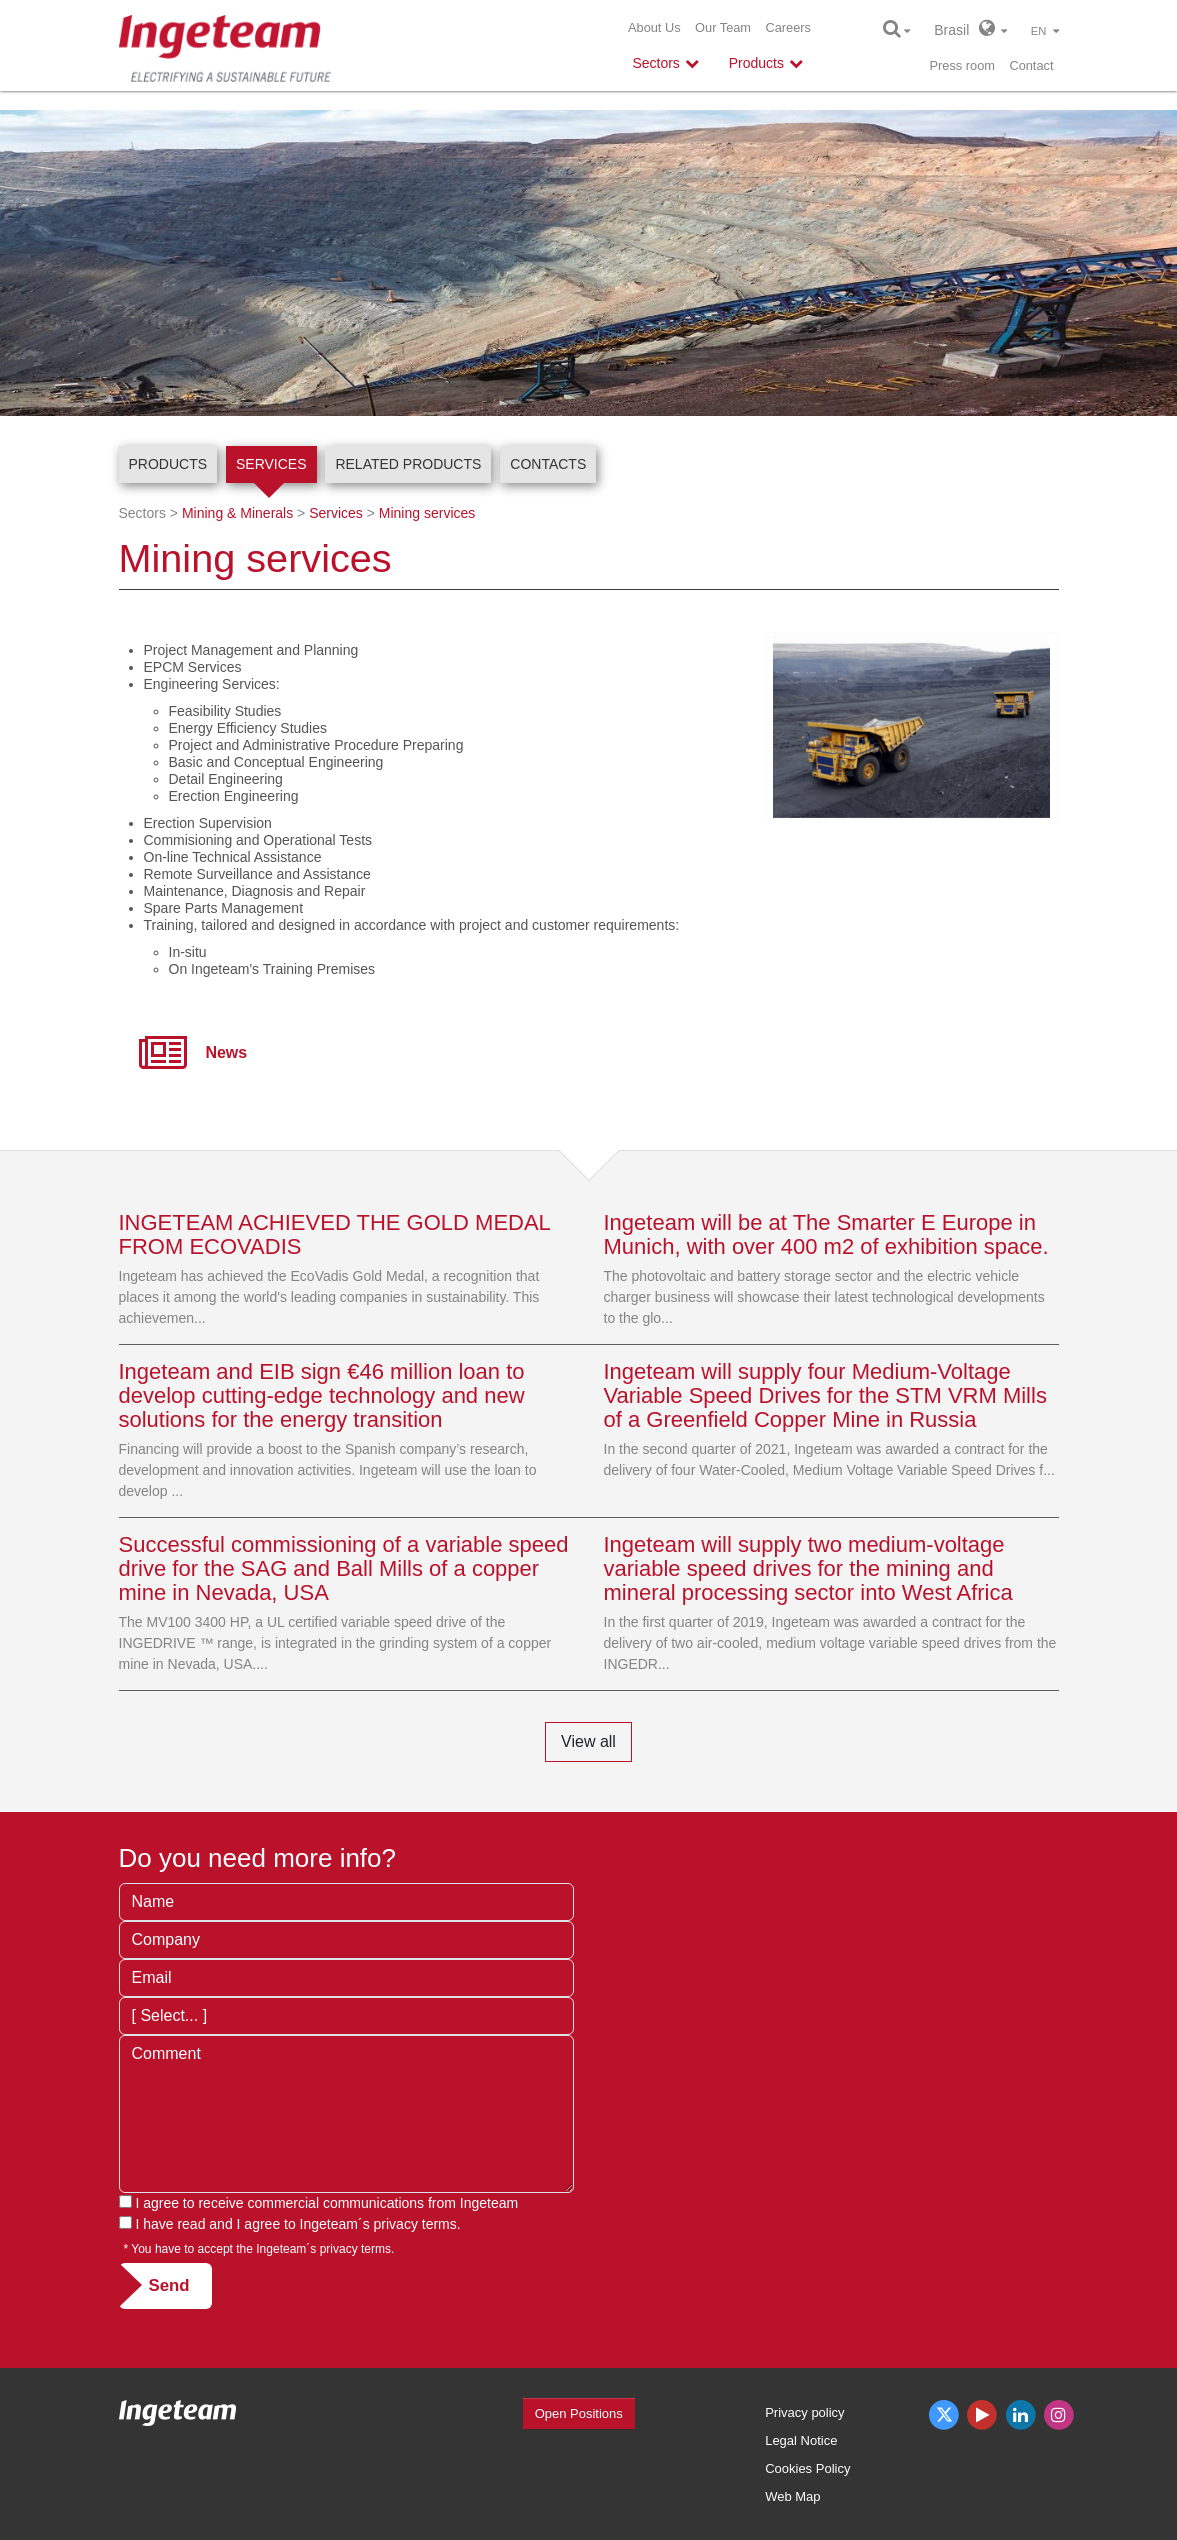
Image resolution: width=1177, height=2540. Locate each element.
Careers (788, 27)
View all (588, 1741)
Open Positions (579, 2413)
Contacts (548, 464)
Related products (408, 464)
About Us (654, 27)
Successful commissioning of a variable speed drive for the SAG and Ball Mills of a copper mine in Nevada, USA (344, 1568)
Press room (962, 65)
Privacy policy (804, 2412)
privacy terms (415, 2224)
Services (271, 464)
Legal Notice (801, 2440)
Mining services (427, 513)
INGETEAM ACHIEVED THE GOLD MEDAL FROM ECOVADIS (335, 1234)
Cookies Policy (807, 2468)
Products (168, 464)
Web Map (792, 2496)
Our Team (723, 27)
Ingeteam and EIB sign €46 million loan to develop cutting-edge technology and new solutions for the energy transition (322, 1395)
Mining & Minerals (237, 513)
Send (169, 2285)
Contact (1031, 65)
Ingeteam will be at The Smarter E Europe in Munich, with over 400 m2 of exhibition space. (826, 1234)
